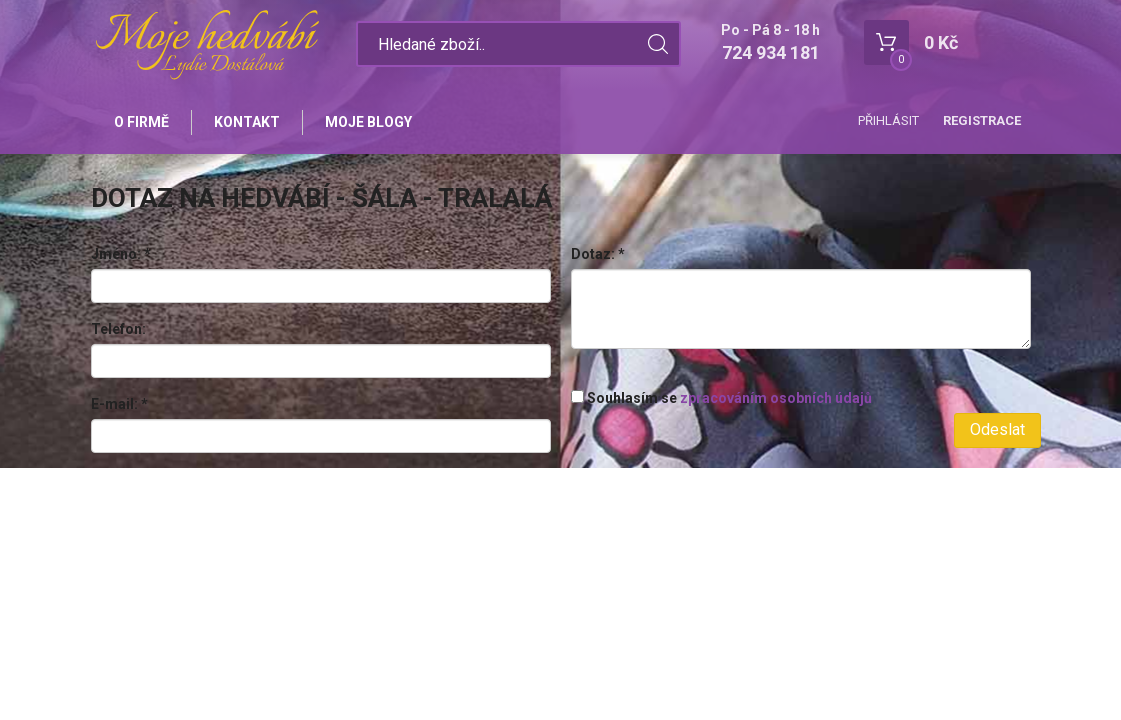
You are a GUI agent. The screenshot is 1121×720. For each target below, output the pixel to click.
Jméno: (121, 254)
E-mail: (119, 404)
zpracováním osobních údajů (776, 398)
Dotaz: (598, 254)
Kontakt (247, 122)
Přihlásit (888, 120)
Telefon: (118, 329)
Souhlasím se (721, 398)
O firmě (141, 122)
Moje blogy (368, 122)
